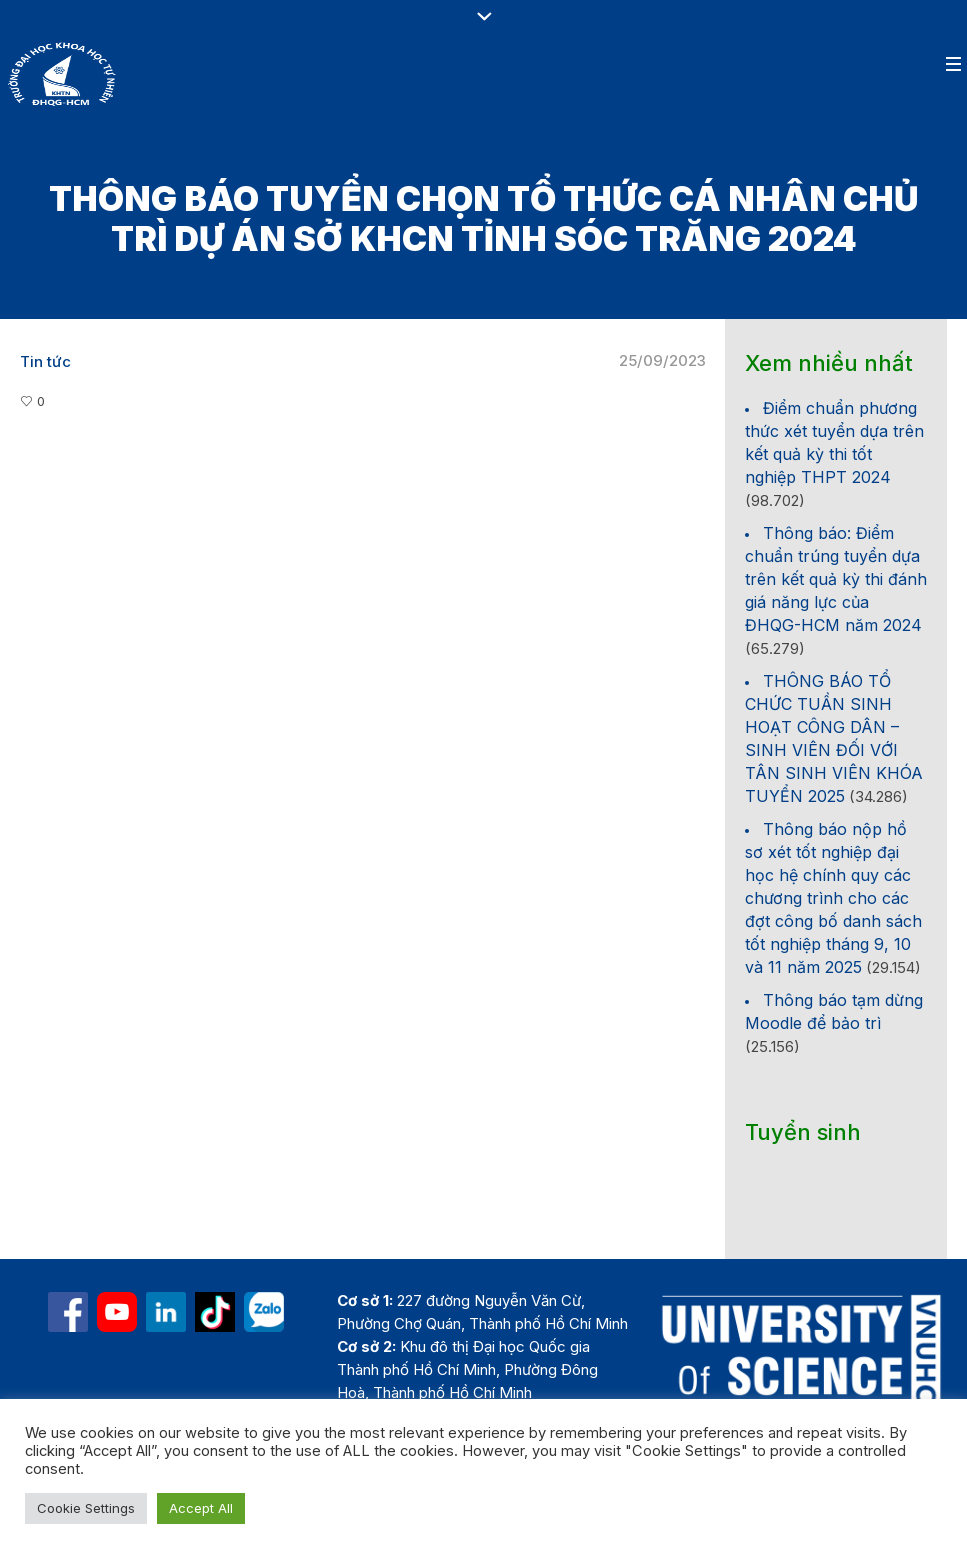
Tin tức (45, 361)
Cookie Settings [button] (86, 1508)
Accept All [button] (201, 1508)
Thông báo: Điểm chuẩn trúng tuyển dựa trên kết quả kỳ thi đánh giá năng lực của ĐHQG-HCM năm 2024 (836, 579)
